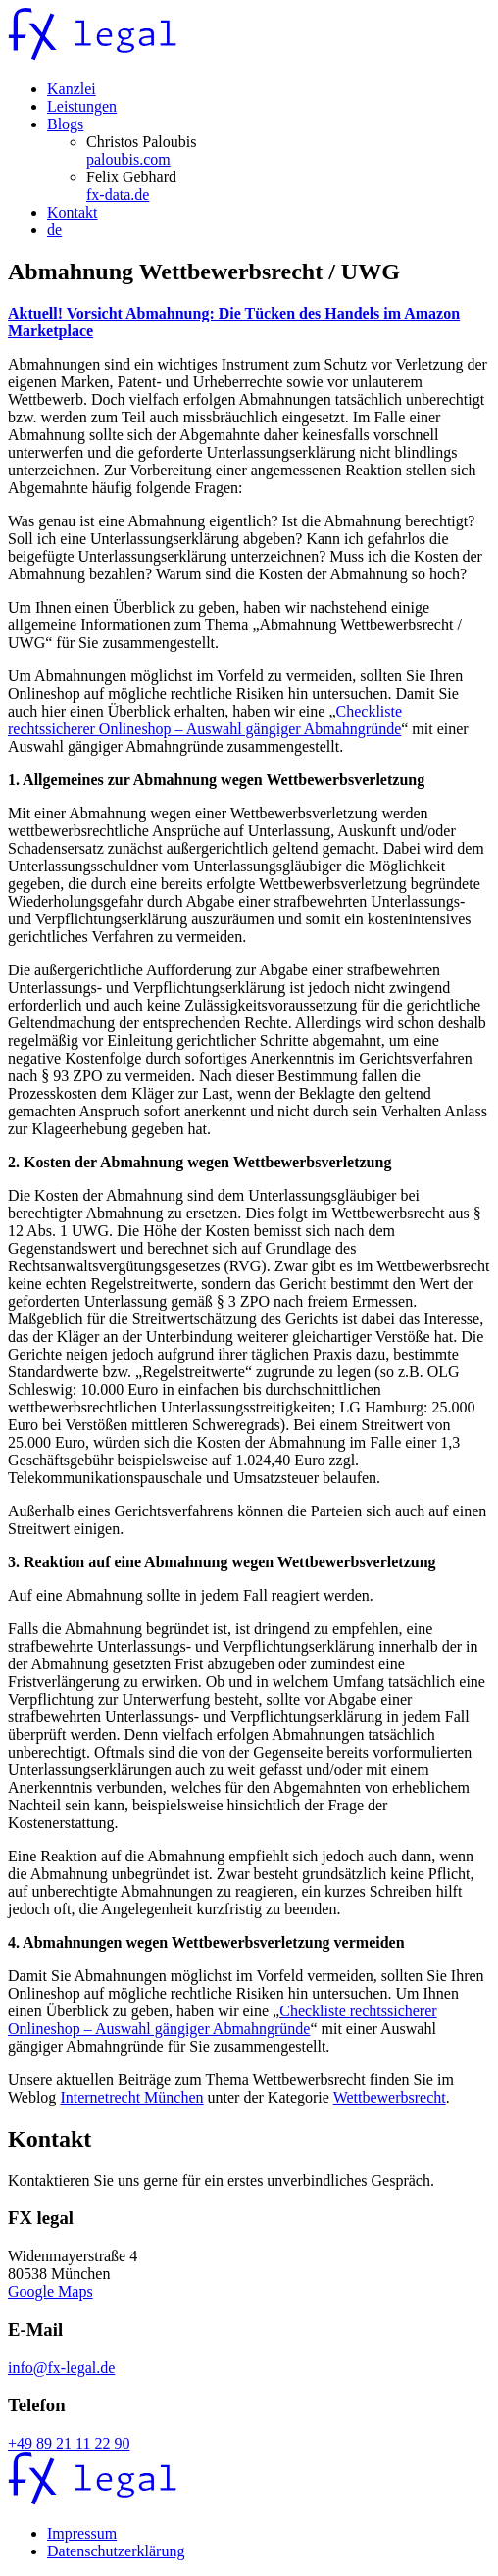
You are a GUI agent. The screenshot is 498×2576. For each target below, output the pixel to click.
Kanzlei (71, 88)
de (54, 230)
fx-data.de (117, 194)
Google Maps (50, 2291)
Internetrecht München (131, 2097)
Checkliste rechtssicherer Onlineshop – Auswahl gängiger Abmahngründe (205, 720)
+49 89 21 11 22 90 (68, 2443)
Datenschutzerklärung (115, 2551)
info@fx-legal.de (61, 2367)
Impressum (82, 2533)
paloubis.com (128, 159)
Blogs (65, 124)
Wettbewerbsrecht (389, 2097)
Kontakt (72, 212)
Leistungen (82, 106)
